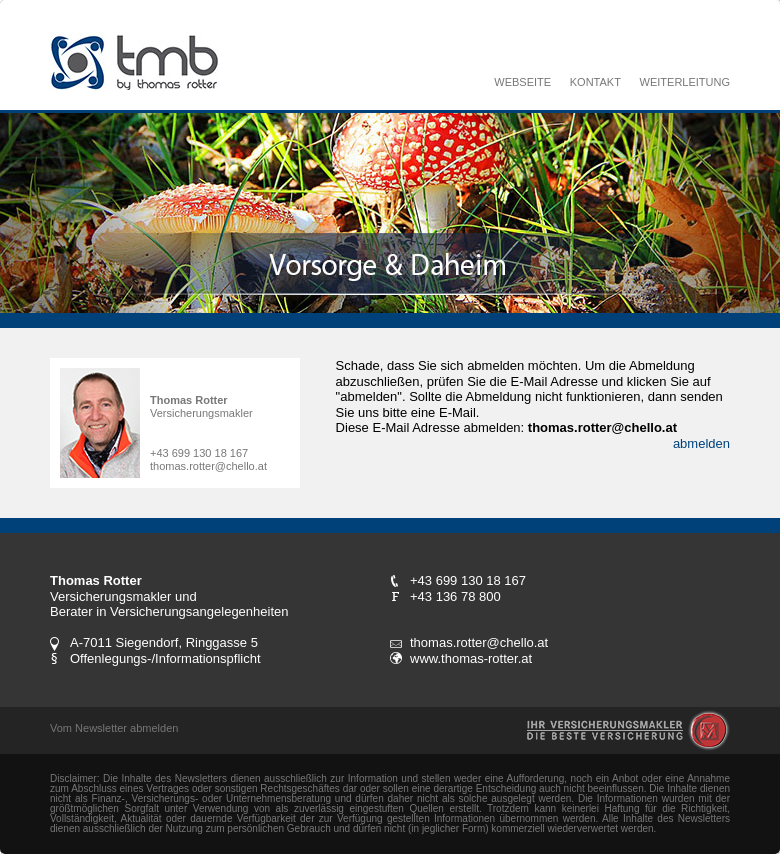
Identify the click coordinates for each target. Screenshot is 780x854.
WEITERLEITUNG (685, 82)
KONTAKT (595, 82)
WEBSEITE (522, 82)
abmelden (701, 443)
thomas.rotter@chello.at (208, 466)
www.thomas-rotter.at (471, 658)
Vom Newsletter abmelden (114, 728)
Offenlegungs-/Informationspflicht (165, 658)
